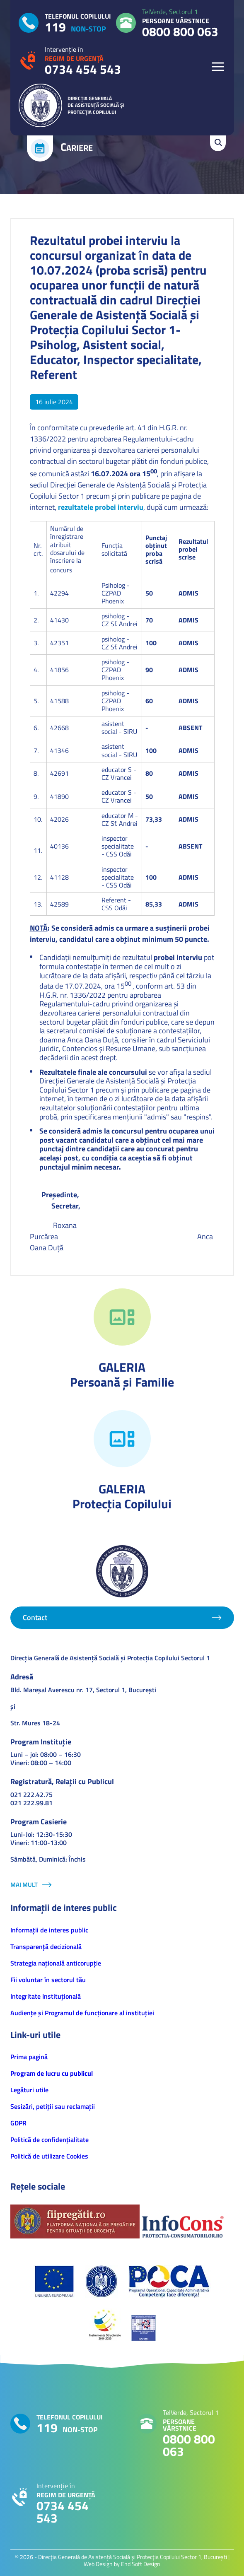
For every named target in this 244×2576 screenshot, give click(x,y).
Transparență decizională (46, 1946)
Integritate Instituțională (45, 1996)
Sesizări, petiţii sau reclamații (52, 2106)
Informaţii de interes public (49, 1930)
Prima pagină (29, 2057)
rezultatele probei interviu (100, 507)
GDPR (18, 2123)
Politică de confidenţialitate (49, 2139)
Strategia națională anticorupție (55, 1963)
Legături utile (29, 2090)
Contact (35, 1617)
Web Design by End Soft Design (122, 2563)
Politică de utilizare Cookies (49, 2156)
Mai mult (24, 1884)
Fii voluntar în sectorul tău (48, 1980)
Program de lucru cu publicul (51, 2073)
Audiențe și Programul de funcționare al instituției (82, 2013)
